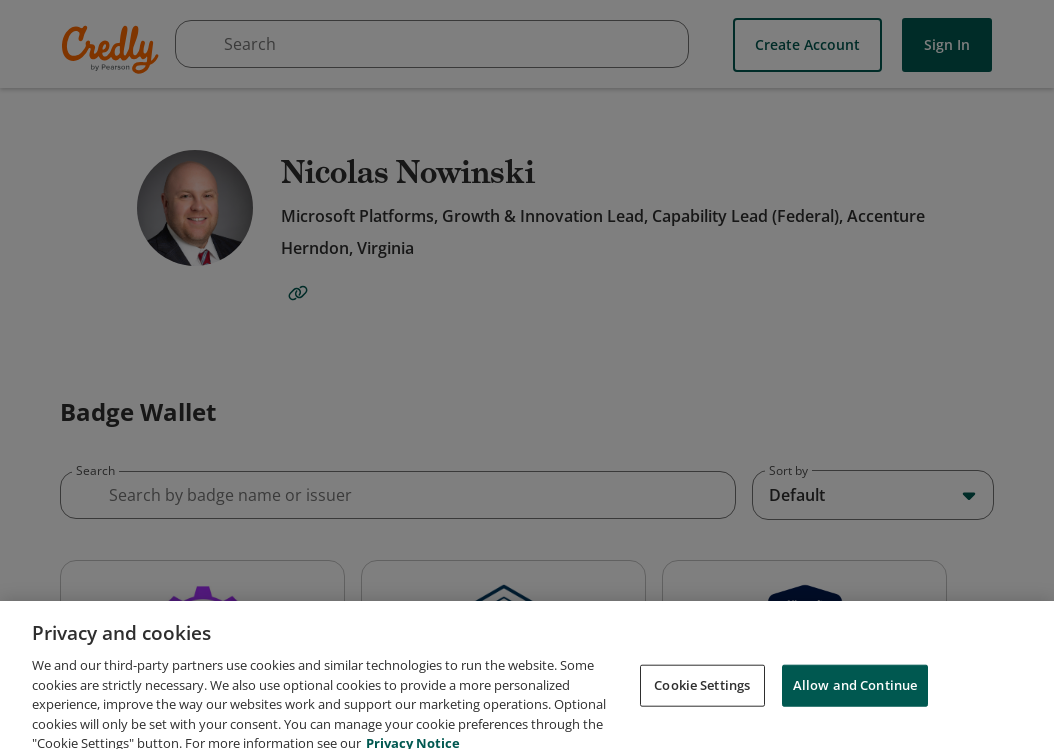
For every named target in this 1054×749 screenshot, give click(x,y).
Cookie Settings (702, 702)
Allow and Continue (855, 702)
